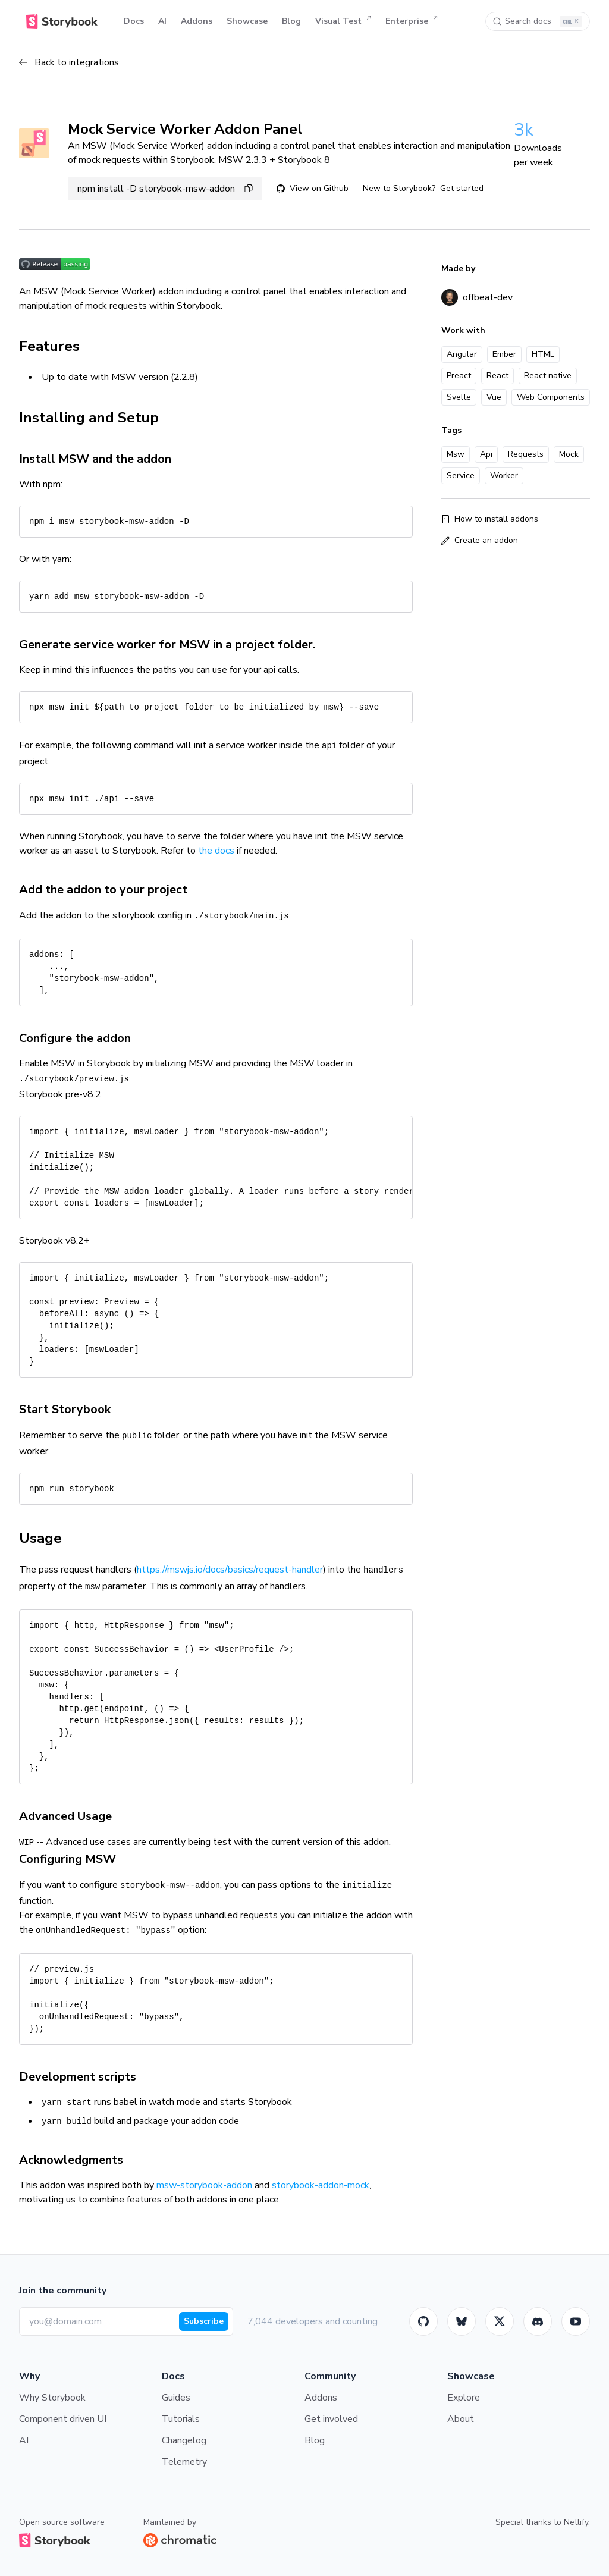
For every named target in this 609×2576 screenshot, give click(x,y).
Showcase (247, 21)
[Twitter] (499, 2321)
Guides (176, 2397)
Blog (291, 21)
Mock (569, 454)
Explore (463, 2397)
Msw (455, 454)
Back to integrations (69, 62)
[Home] (62, 21)
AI (162, 21)
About (460, 2419)
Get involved (331, 2419)
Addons (196, 21)
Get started (462, 188)
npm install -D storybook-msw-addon (165, 188)
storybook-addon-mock (320, 2185)
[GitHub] (423, 2321)
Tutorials (181, 2419)
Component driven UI (62, 2419)
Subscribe (204, 2321)
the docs (216, 850)
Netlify (576, 2522)
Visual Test (343, 21)
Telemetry (184, 2461)
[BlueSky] (461, 2321)
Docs (134, 21)
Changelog (184, 2440)
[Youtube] (575, 2321)
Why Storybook (52, 2397)
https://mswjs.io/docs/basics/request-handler (230, 1569)
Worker (504, 475)
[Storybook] (537, 2321)
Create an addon (479, 540)
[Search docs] (537, 21)
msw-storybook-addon (204, 2185)
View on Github (313, 188)
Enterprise (411, 21)
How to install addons (489, 519)
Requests (526, 454)
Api (486, 454)
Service (461, 475)
